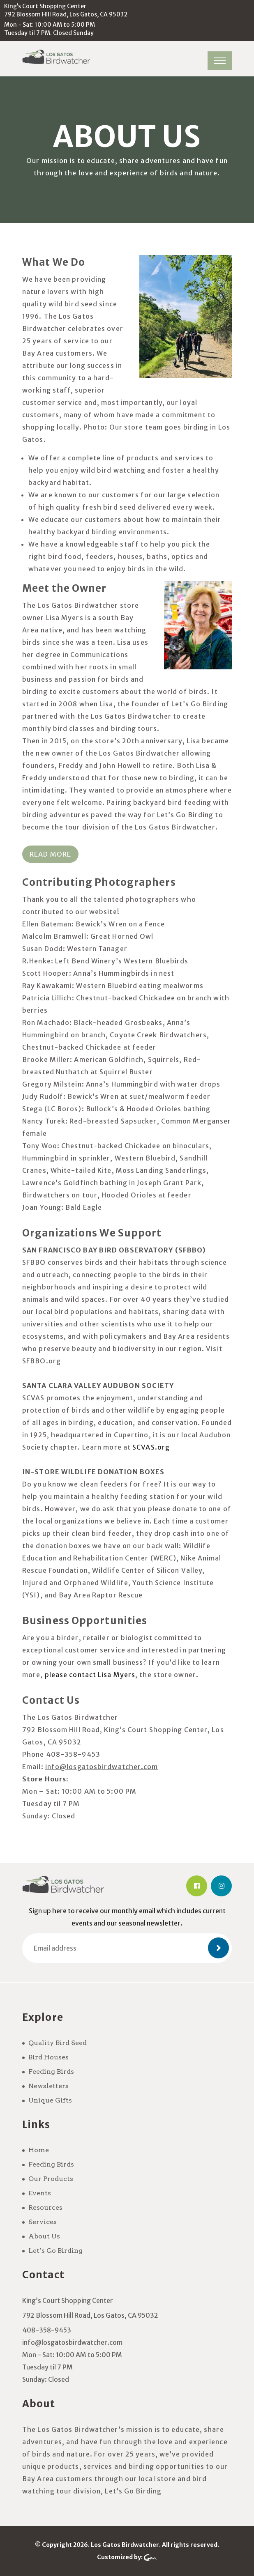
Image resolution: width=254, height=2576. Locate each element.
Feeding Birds (51, 2071)
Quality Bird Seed (57, 2043)
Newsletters (48, 2086)
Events (39, 2193)
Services (42, 2222)
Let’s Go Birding (55, 2250)
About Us (44, 2236)
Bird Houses (48, 2057)
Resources (45, 2207)
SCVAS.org (151, 1447)
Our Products (50, 2179)
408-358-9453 (46, 2330)
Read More (50, 854)
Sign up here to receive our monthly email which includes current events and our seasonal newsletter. (127, 1917)
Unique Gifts (50, 2100)
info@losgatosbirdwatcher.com (72, 2342)
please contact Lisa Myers (90, 1675)
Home (38, 2150)
